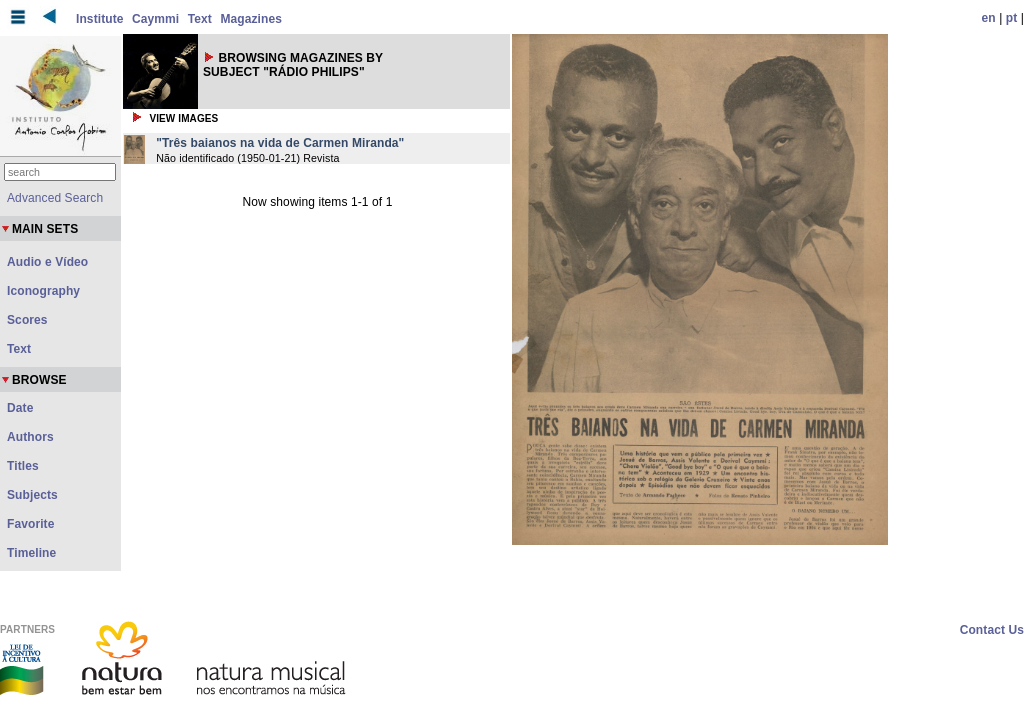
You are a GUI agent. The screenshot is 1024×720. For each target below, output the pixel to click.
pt (1012, 18)
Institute (100, 19)
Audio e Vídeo (47, 262)
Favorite (30, 524)
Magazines (251, 19)
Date (20, 408)
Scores (27, 320)
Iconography (43, 291)
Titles (23, 466)
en (989, 18)
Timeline (31, 553)
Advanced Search (55, 198)
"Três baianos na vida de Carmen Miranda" (280, 143)
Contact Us (992, 630)
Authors (30, 437)
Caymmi (155, 19)
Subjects (32, 495)
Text (200, 19)
